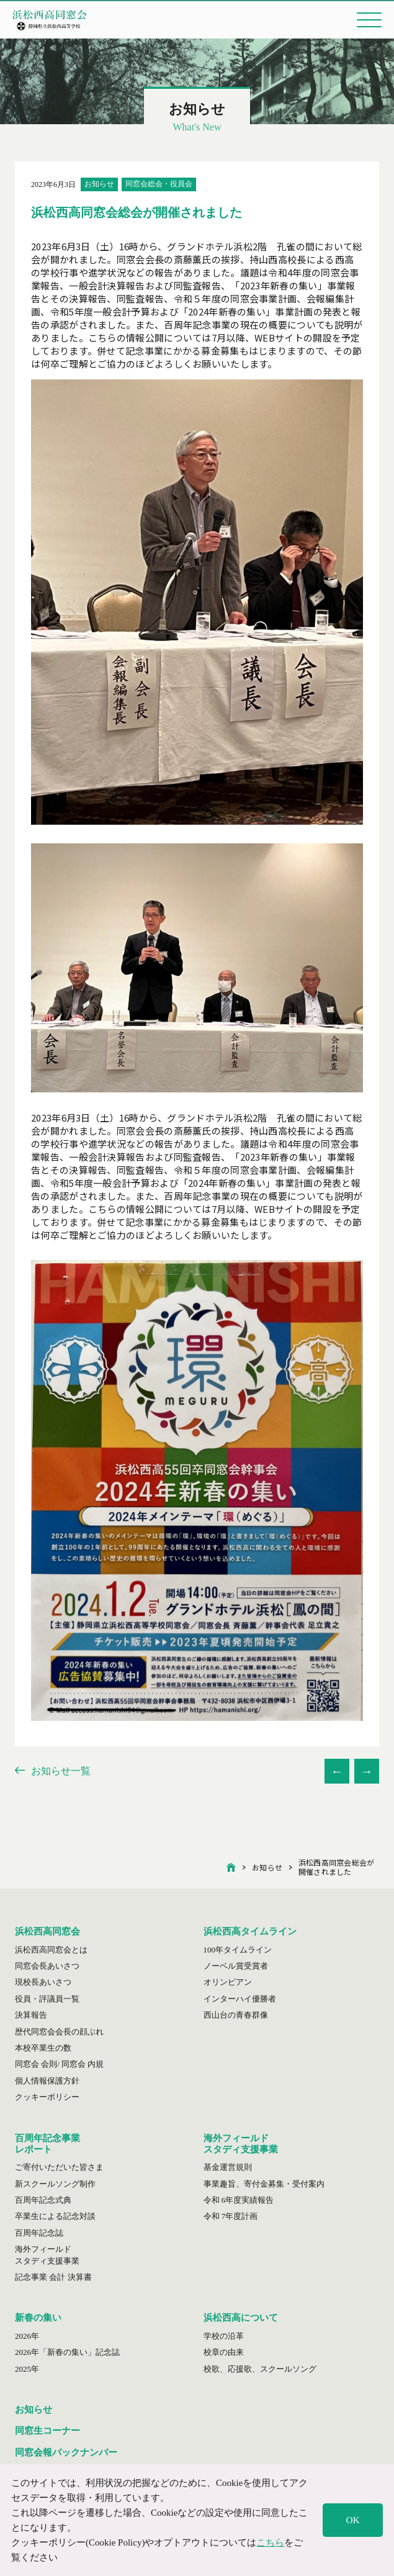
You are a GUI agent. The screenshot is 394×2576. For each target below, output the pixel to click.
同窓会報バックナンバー (66, 2452)
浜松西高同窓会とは (51, 1949)
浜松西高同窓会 (47, 1931)
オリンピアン (228, 1982)
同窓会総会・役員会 (158, 183)
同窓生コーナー (47, 2431)
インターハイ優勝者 (240, 1998)
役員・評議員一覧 (47, 1998)
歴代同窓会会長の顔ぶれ (59, 2031)
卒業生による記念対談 (55, 2216)
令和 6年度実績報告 (239, 2200)
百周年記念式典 (43, 2200)
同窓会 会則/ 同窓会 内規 (59, 2064)
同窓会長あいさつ (47, 1966)
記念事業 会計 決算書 (53, 2277)
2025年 (27, 2369)
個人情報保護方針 (47, 2080)
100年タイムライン (238, 1949)
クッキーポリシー (47, 2097)
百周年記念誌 (39, 2233)
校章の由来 (224, 2352)
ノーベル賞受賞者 (236, 1966)
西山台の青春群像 (236, 2015)
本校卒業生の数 (43, 2047)
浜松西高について (241, 2318)
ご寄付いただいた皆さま (59, 2167)
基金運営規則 (228, 2167)
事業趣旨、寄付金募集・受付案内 (264, 2183)
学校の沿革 (224, 2336)
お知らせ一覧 (53, 1771)
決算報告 (31, 2015)
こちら (270, 2542)
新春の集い (38, 2318)
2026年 (27, 2336)
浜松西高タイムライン (250, 1931)
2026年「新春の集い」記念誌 (67, 2352)
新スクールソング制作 (55, 2183)
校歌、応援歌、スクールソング (260, 2369)
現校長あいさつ (43, 1982)
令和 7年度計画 (231, 2216)
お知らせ (99, 183)
